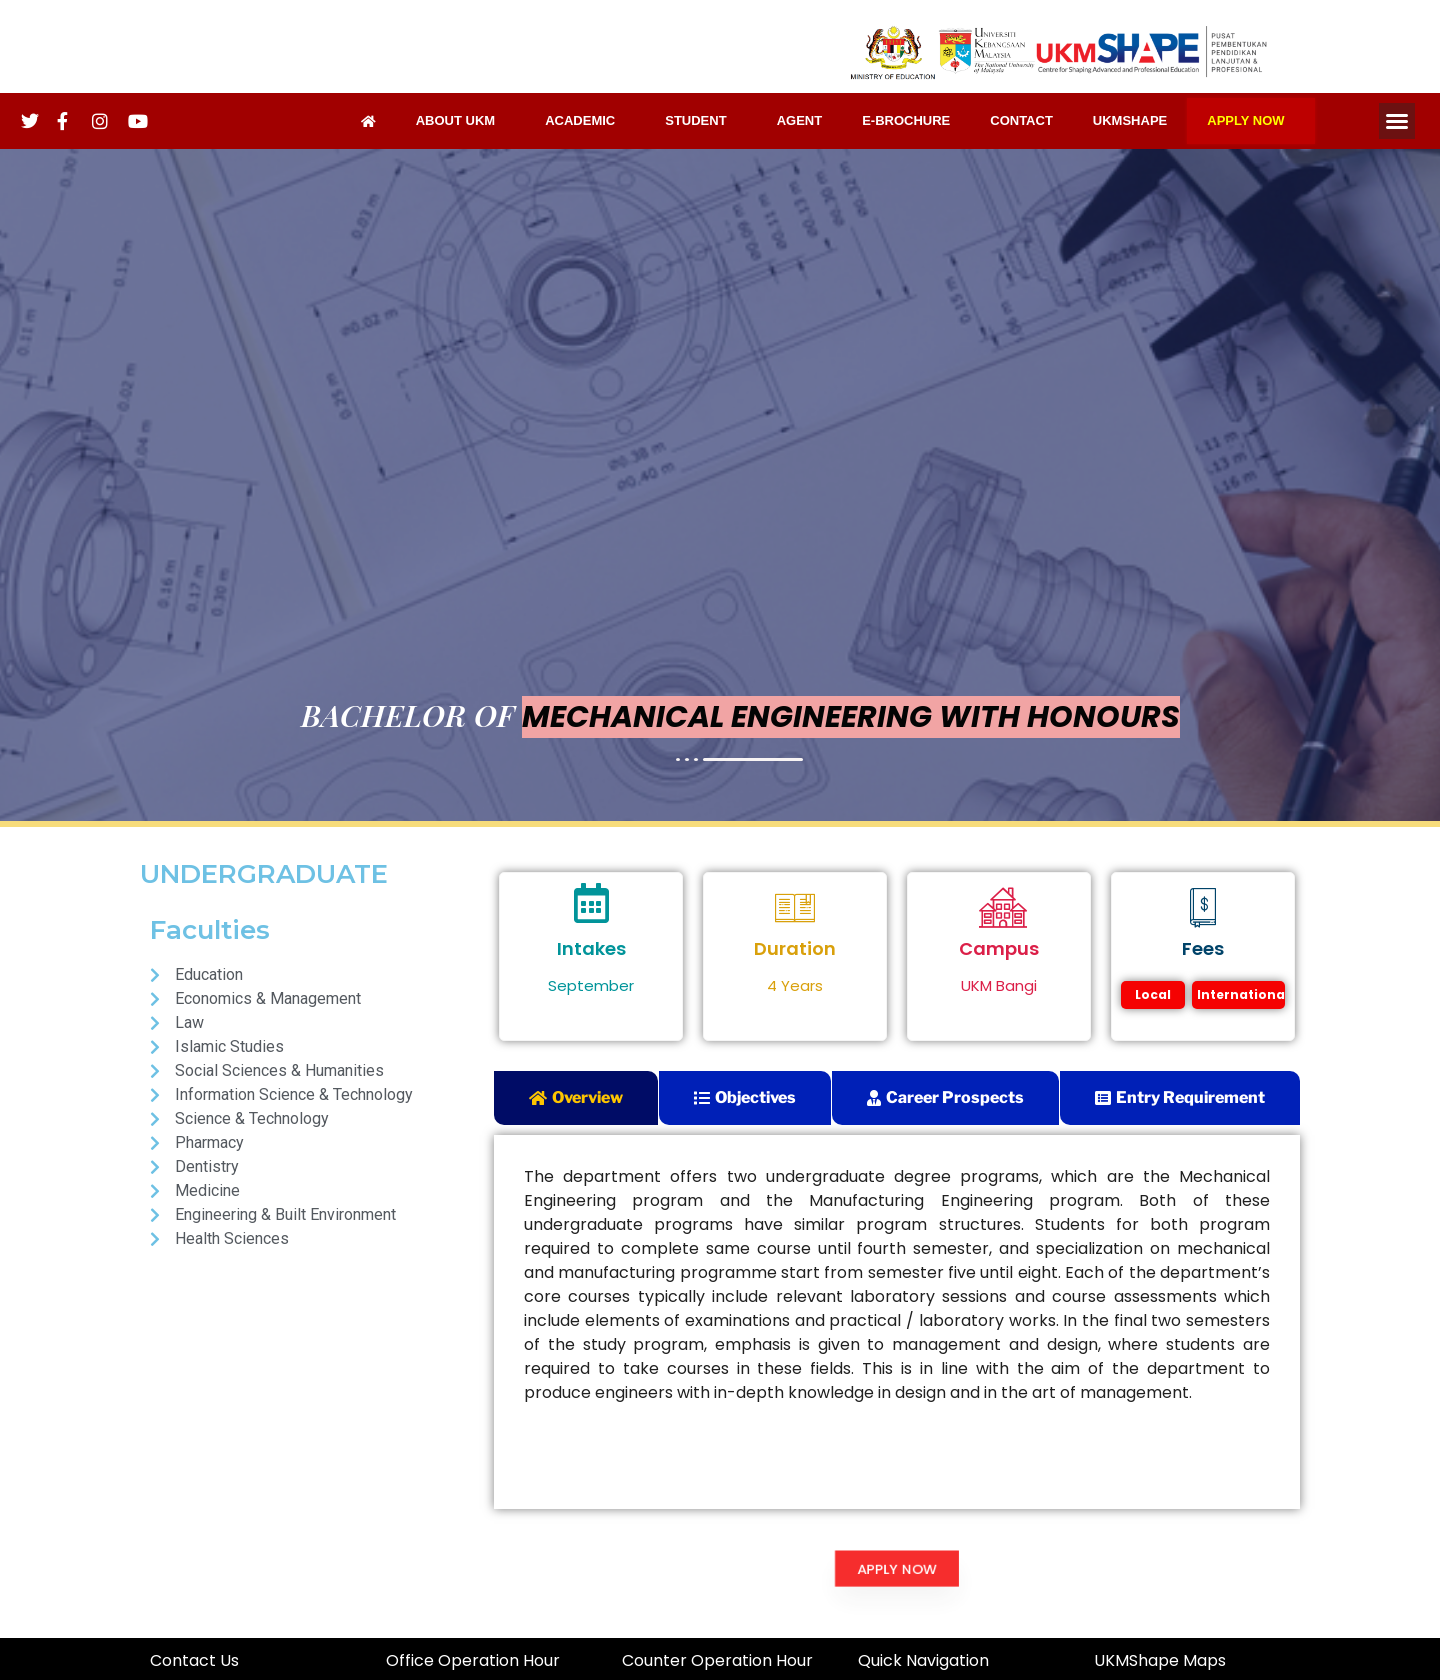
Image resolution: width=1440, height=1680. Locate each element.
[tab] (576, 1098)
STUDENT (700, 121)
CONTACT (1021, 120)
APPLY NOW (1250, 121)
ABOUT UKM (460, 121)
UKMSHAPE (1130, 120)
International (1241, 994)
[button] (1397, 121)
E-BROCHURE (906, 120)
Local (1153, 994)
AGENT (800, 120)
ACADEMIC (585, 121)
